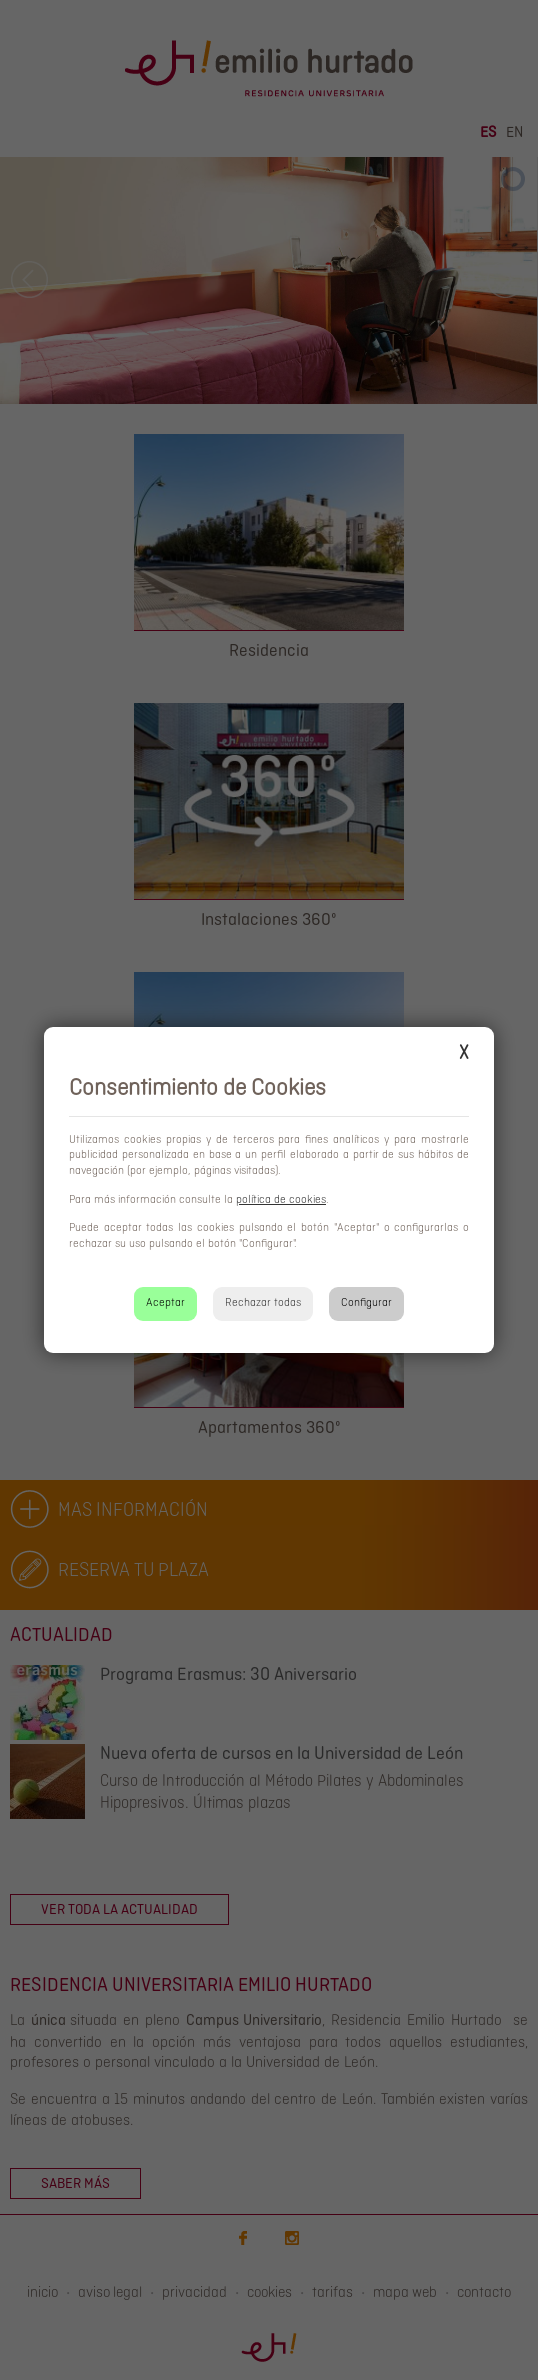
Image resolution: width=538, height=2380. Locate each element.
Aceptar (165, 1303)
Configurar (366, 1303)
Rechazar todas (263, 1303)
